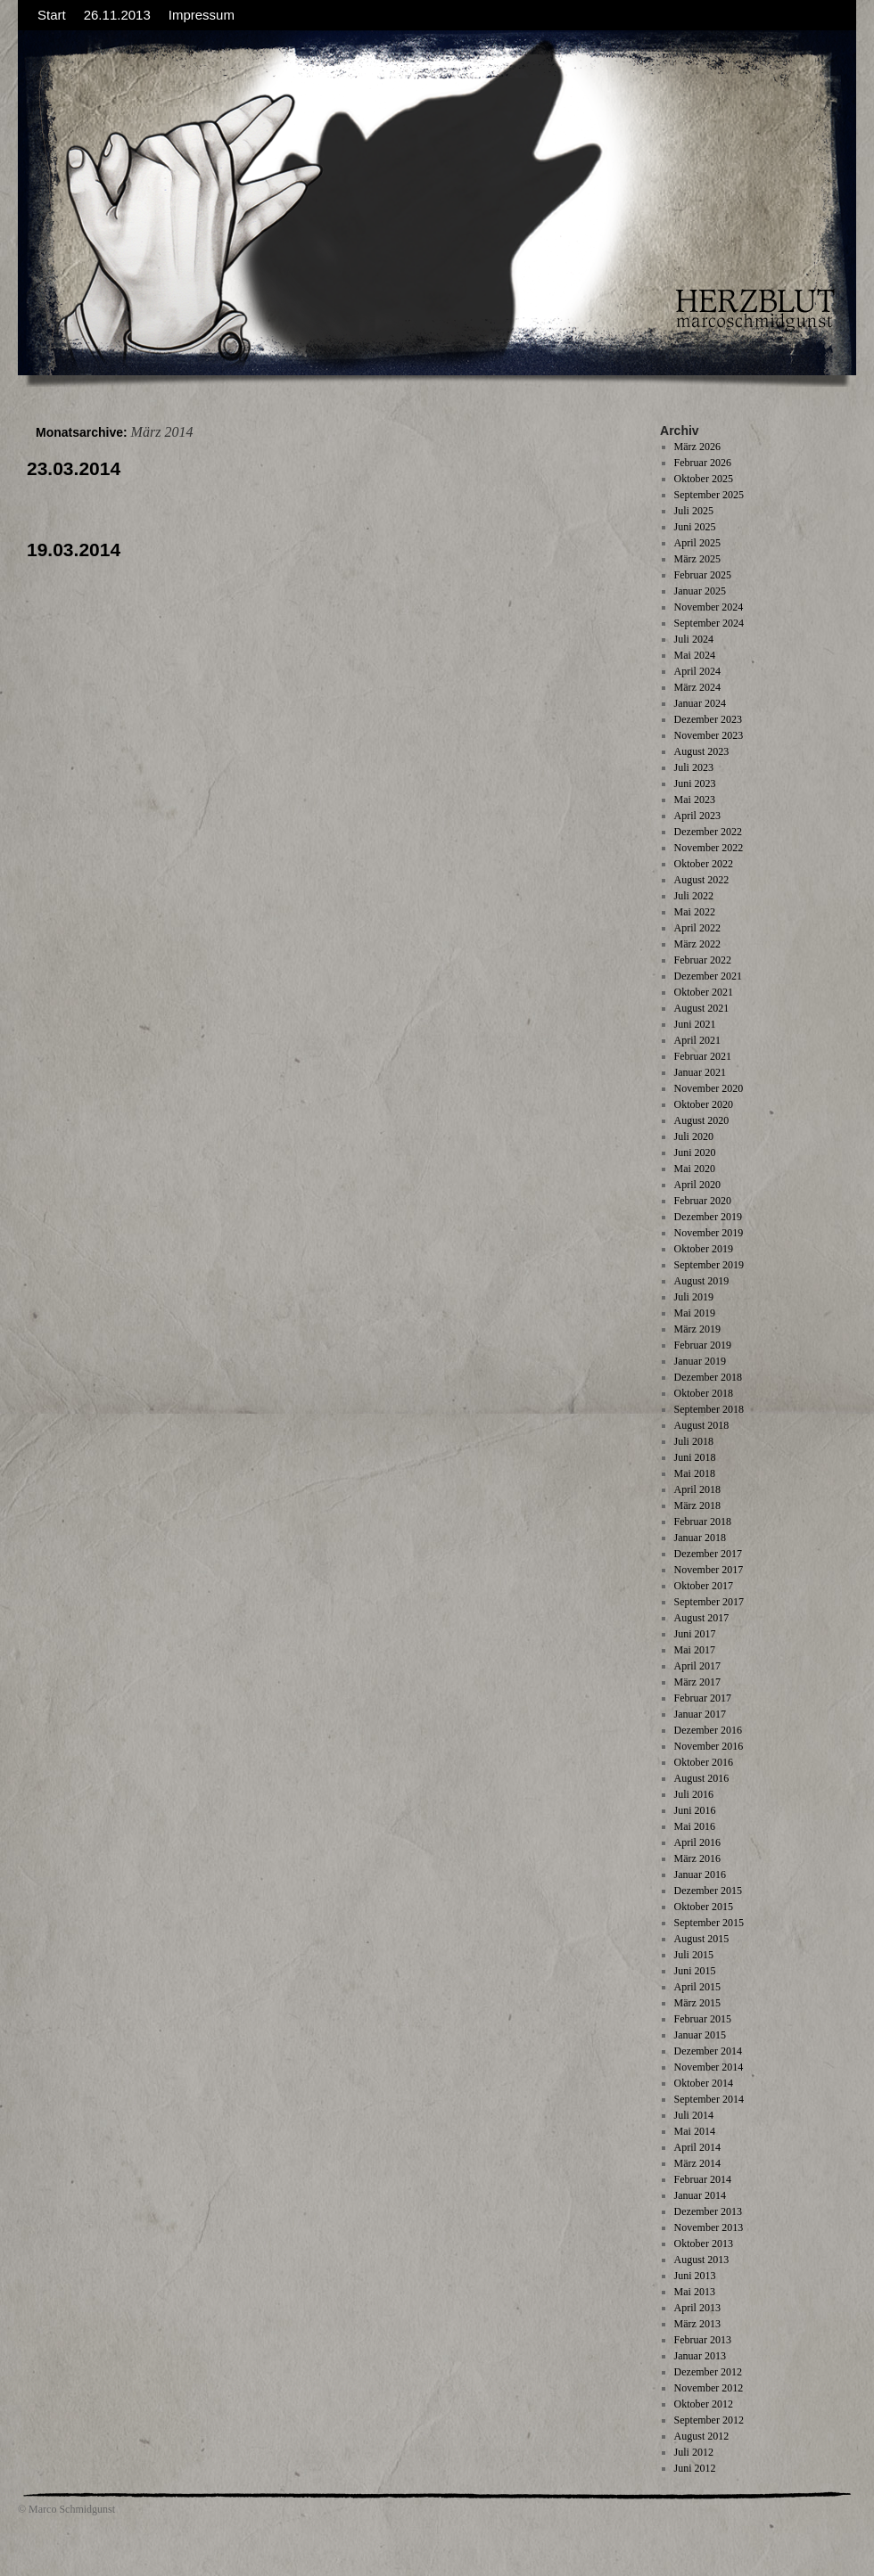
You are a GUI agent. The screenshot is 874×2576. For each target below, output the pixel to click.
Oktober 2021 (703, 992)
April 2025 (697, 543)
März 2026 (697, 446)
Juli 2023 (693, 767)
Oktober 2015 (703, 1906)
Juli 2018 (693, 1441)
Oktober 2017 (703, 1585)
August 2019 (702, 1281)
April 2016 (697, 1842)
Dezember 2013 (708, 2211)
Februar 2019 (702, 1345)
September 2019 (709, 1265)
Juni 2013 (695, 2275)
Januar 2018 (700, 1537)
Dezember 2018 (708, 1377)
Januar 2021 (700, 1072)
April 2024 (697, 671)
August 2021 (702, 1008)
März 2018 (697, 1505)
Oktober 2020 (703, 1104)
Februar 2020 (702, 1200)
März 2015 (697, 2003)
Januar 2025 (700, 591)
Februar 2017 (702, 1698)
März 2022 (697, 944)
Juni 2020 (695, 1152)
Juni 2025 (695, 527)
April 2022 (697, 928)
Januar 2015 (700, 2035)
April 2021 (697, 1040)
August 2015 (702, 1938)
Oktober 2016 (703, 1762)
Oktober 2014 (703, 2083)
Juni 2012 (695, 2468)
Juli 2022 (693, 896)
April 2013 (697, 2307)
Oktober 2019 (703, 1249)
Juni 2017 (695, 1634)
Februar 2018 (702, 1521)
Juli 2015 (693, 1954)
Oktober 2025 (703, 478)
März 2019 (697, 1329)
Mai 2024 (694, 655)
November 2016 (709, 1746)
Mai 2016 (694, 1826)
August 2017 (702, 1618)
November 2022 (709, 847)
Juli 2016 (693, 1794)
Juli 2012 (693, 2452)
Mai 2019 (694, 1313)
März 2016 (697, 1858)
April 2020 (697, 1184)
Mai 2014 (694, 2131)
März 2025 (697, 559)
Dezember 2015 (708, 1890)
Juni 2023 (695, 783)
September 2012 (709, 2420)
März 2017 (697, 1682)
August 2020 (702, 1120)
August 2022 (702, 880)
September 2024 (709, 623)
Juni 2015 (695, 1971)
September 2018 (709, 1409)
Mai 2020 (694, 1168)
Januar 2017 (700, 1714)
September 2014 (709, 2099)
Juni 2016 (695, 1810)
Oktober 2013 (703, 2243)
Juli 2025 (693, 511)
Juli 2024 (693, 639)
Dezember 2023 (708, 719)
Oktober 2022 (703, 863)
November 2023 (709, 735)
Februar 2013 (702, 2340)
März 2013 (697, 2324)
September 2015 (709, 1922)
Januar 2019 (700, 1361)
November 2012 (709, 2388)
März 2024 (697, 687)
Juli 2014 (693, 2115)
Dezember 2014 (708, 2051)
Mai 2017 (694, 1650)
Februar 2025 (702, 575)
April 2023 (697, 815)
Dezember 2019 (708, 1216)
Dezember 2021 (708, 976)
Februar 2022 (702, 960)
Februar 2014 (702, 2179)
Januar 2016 (700, 1874)
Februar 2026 (702, 462)
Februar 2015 (702, 2019)
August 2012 (702, 2436)
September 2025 (709, 494)
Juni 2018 (695, 1457)
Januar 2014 (700, 2195)
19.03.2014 (73, 549)
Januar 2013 (700, 2356)
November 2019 (709, 1232)
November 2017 (709, 1569)
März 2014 (697, 2163)
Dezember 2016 (708, 1730)
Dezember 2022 (708, 831)
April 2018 (697, 1489)
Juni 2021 (695, 1024)
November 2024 (709, 607)
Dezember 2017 (708, 1553)
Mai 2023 (694, 799)
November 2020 (709, 1088)
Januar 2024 (700, 703)
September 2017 (709, 1602)
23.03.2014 (73, 468)
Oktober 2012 (703, 2404)
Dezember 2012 (708, 2372)
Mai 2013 (694, 2291)
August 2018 (702, 1425)
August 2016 (702, 1778)
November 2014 (709, 2067)
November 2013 (709, 2227)
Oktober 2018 (703, 1393)
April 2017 (697, 1666)
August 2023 (702, 751)
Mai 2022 (694, 912)
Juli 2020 (693, 1136)
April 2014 (697, 2147)
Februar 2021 (702, 1056)
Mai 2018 (694, 1473)
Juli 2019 (693, 1297)
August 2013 (702, 2259)
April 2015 (697, 1987)
